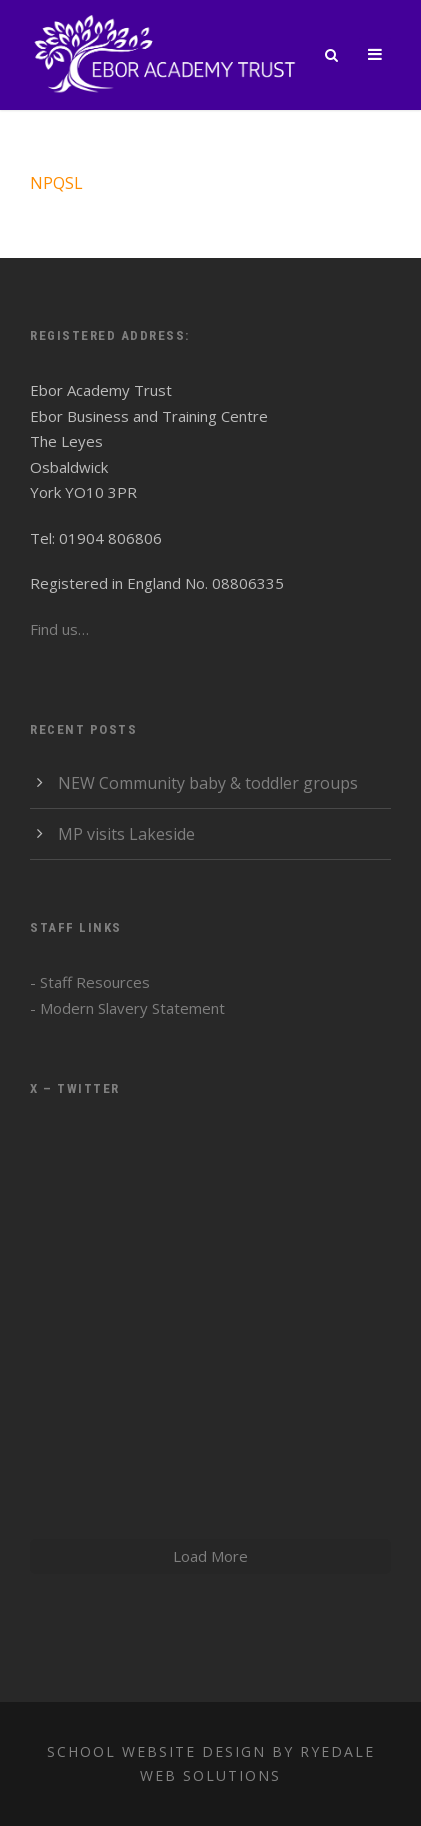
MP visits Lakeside (126, 834)
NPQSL (56, 183)
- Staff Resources (90, 982)
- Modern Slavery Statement (127, 1008)
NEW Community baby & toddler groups (208, 783)
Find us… (59, 629)
